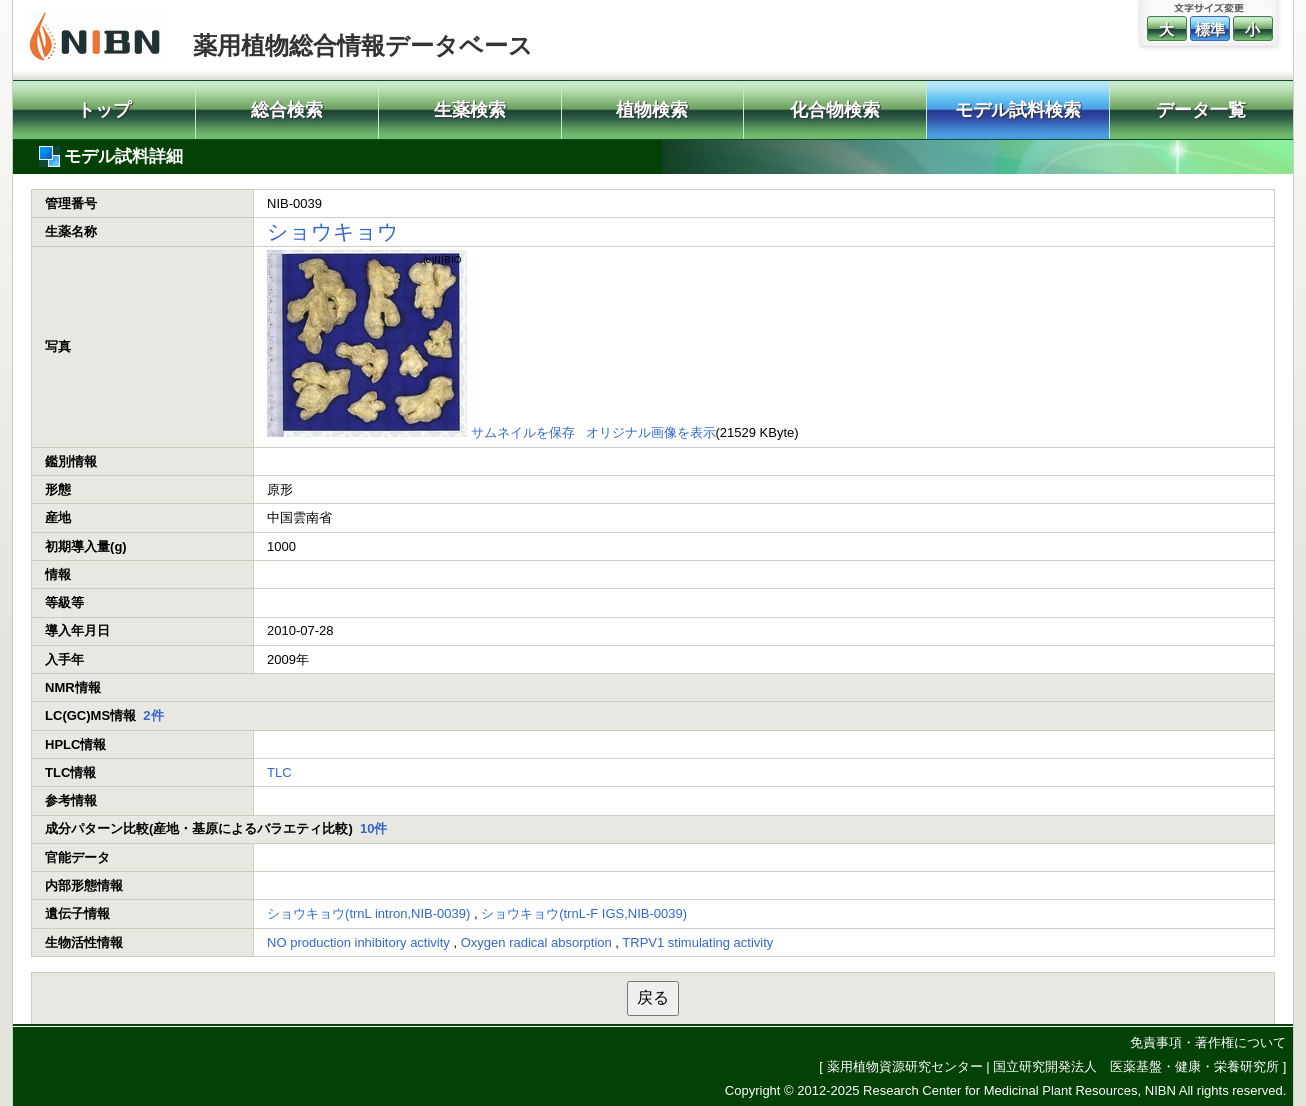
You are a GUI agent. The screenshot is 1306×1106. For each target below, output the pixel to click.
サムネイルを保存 (523, 432)
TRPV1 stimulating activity (697, 942)
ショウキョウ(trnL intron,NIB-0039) (368, 913)
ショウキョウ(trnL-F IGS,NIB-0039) (584, 913)
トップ (104, 110)
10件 (373, 828)
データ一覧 (1201, 110)
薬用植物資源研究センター (905, 1066)
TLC (279, 772)
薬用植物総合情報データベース (363, 45)
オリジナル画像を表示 (651, 432)
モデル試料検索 (1018, 110)
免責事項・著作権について (1208, 1042)
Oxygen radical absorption (536, 942)
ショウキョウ (333, 231)
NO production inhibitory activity (358, 942)
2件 (153, 715)
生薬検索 (470, 110)
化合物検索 (835, 110)
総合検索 (287, 110)
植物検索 (652, 110)
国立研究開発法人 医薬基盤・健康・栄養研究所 (1136, 1066)
